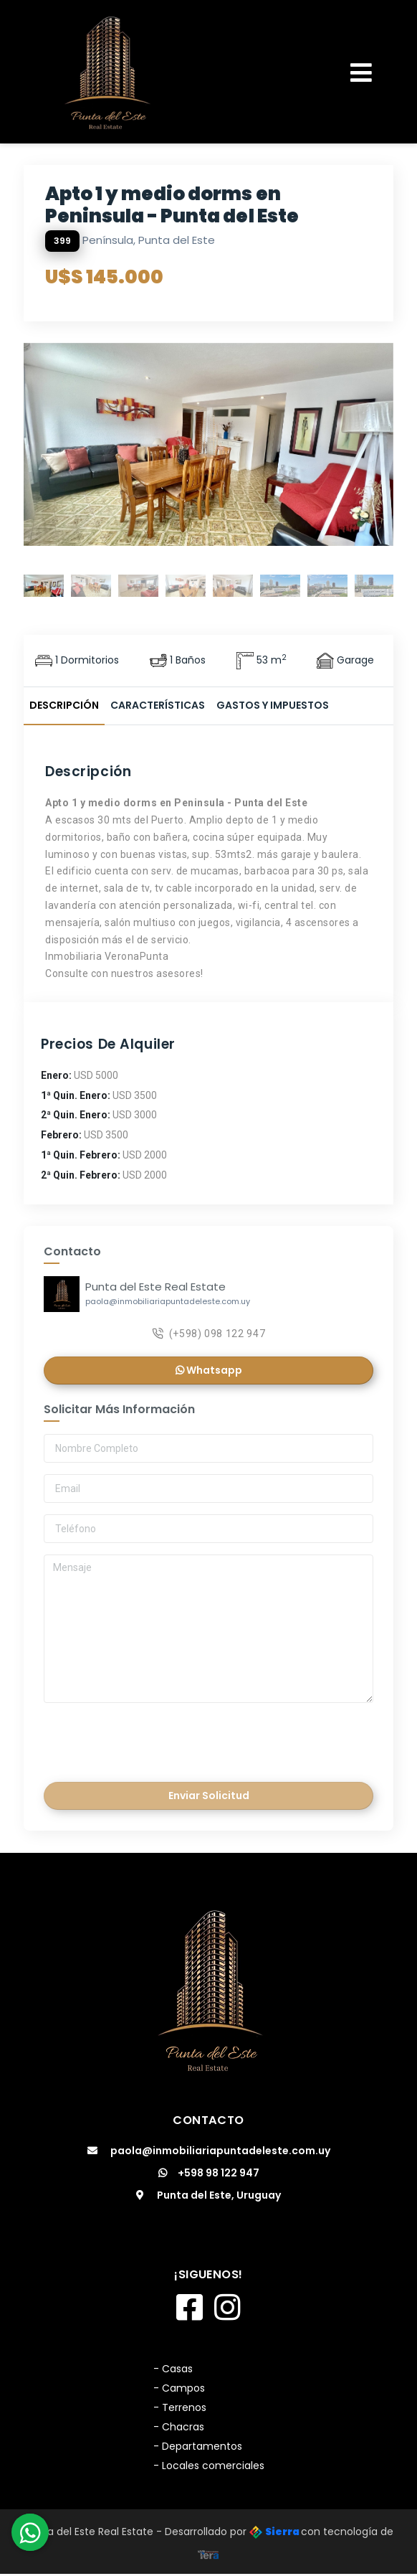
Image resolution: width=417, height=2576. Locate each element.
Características (157, 705)
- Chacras (178, 2429)
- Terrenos (179, 2409)
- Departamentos (197, 2448)
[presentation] (144, 1739)
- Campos (179, 2390)
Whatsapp (209, 1371)
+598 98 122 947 (208, 2175)
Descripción (64, 705)
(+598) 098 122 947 (209, 1335)
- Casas (173, 2371)
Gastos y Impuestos (272, 705)
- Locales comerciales (208, 2468)
